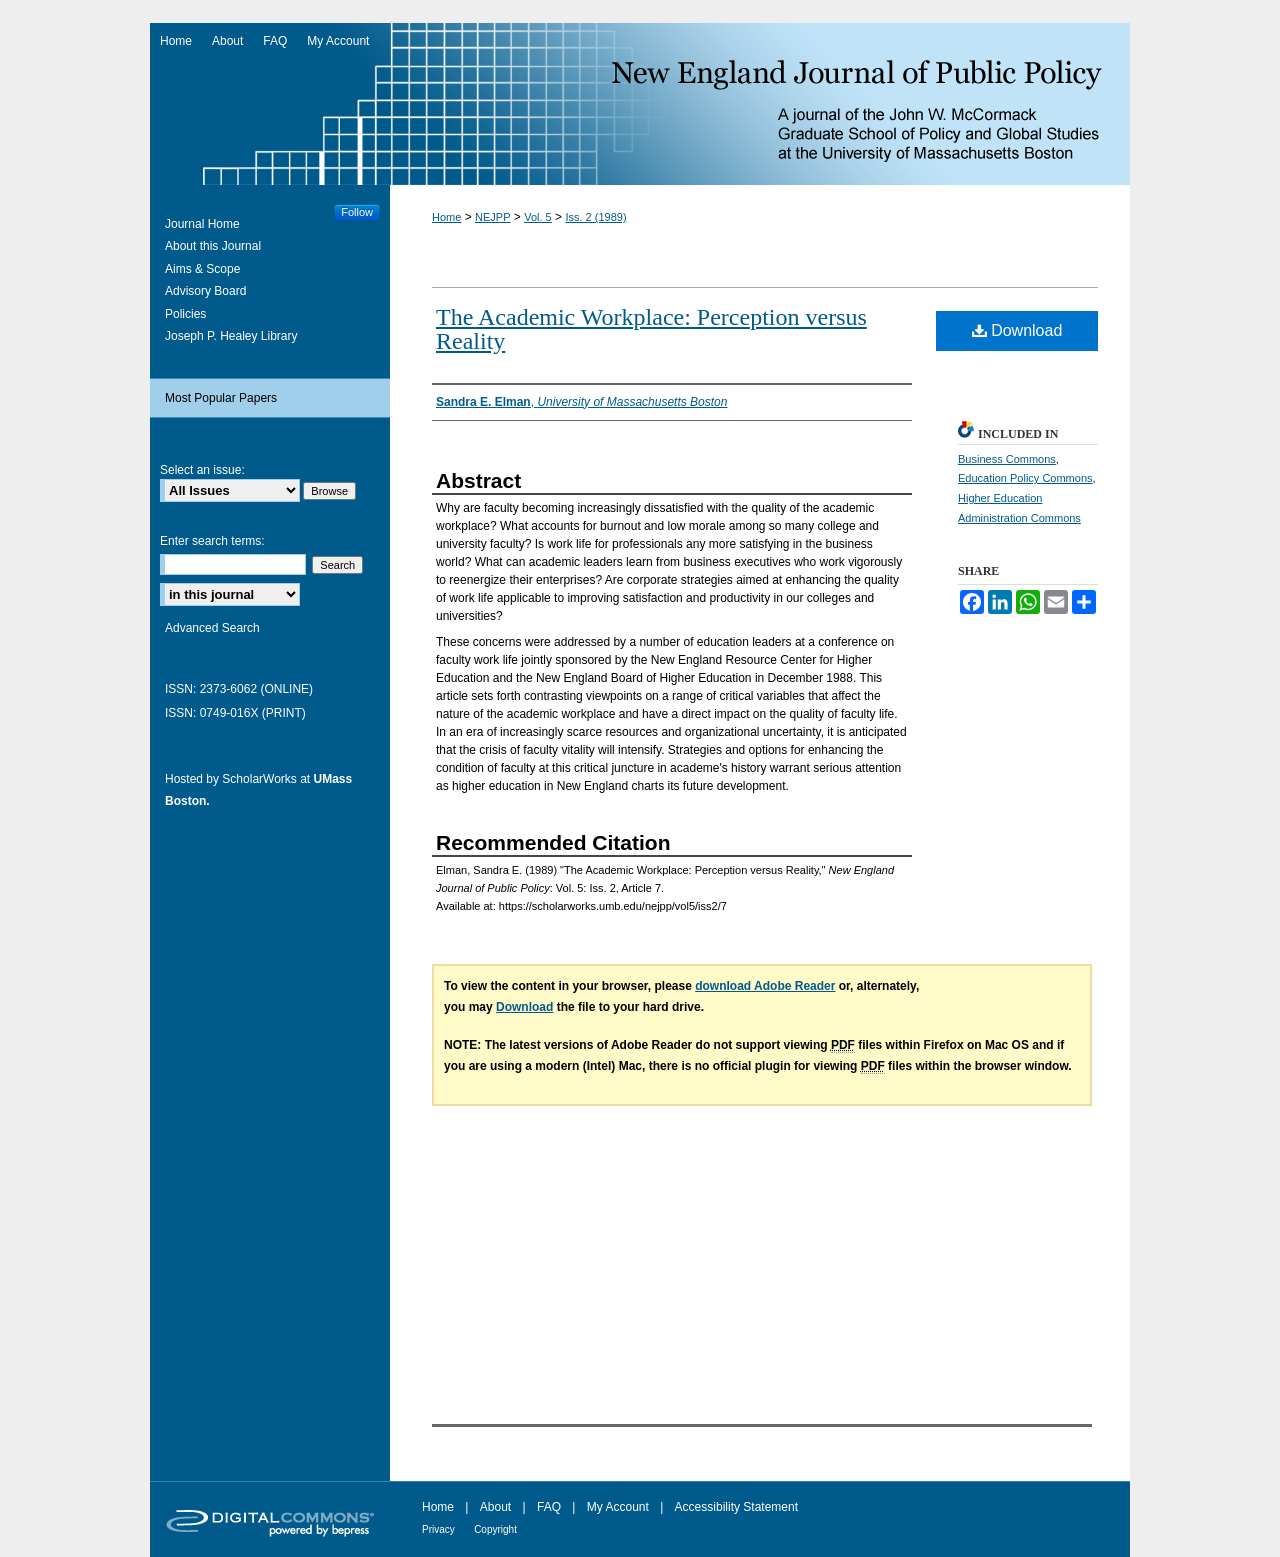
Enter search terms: (212, 541)
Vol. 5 (538, 217)
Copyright (495, 1529)
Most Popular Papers (221, 398)
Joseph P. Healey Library (231, 336)
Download (1017, 330)
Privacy (438, 1529)
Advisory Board (205, 291)
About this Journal (213, 246)
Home (446, 217)
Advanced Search (212, 628)
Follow (357, 212)
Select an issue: (202, 470)
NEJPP (492, 217)
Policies (185, 314)
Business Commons (1007, 459)
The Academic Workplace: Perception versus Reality (651, 329)
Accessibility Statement (736, 1507)
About (495, 1507)
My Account (618, 1507)
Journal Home (202, 224)
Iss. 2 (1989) (595, 217)
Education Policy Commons (1025, 478)
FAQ (549, 1507)
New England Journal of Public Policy (640, 104)
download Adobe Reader (765, 986)
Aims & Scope (202, 269)
